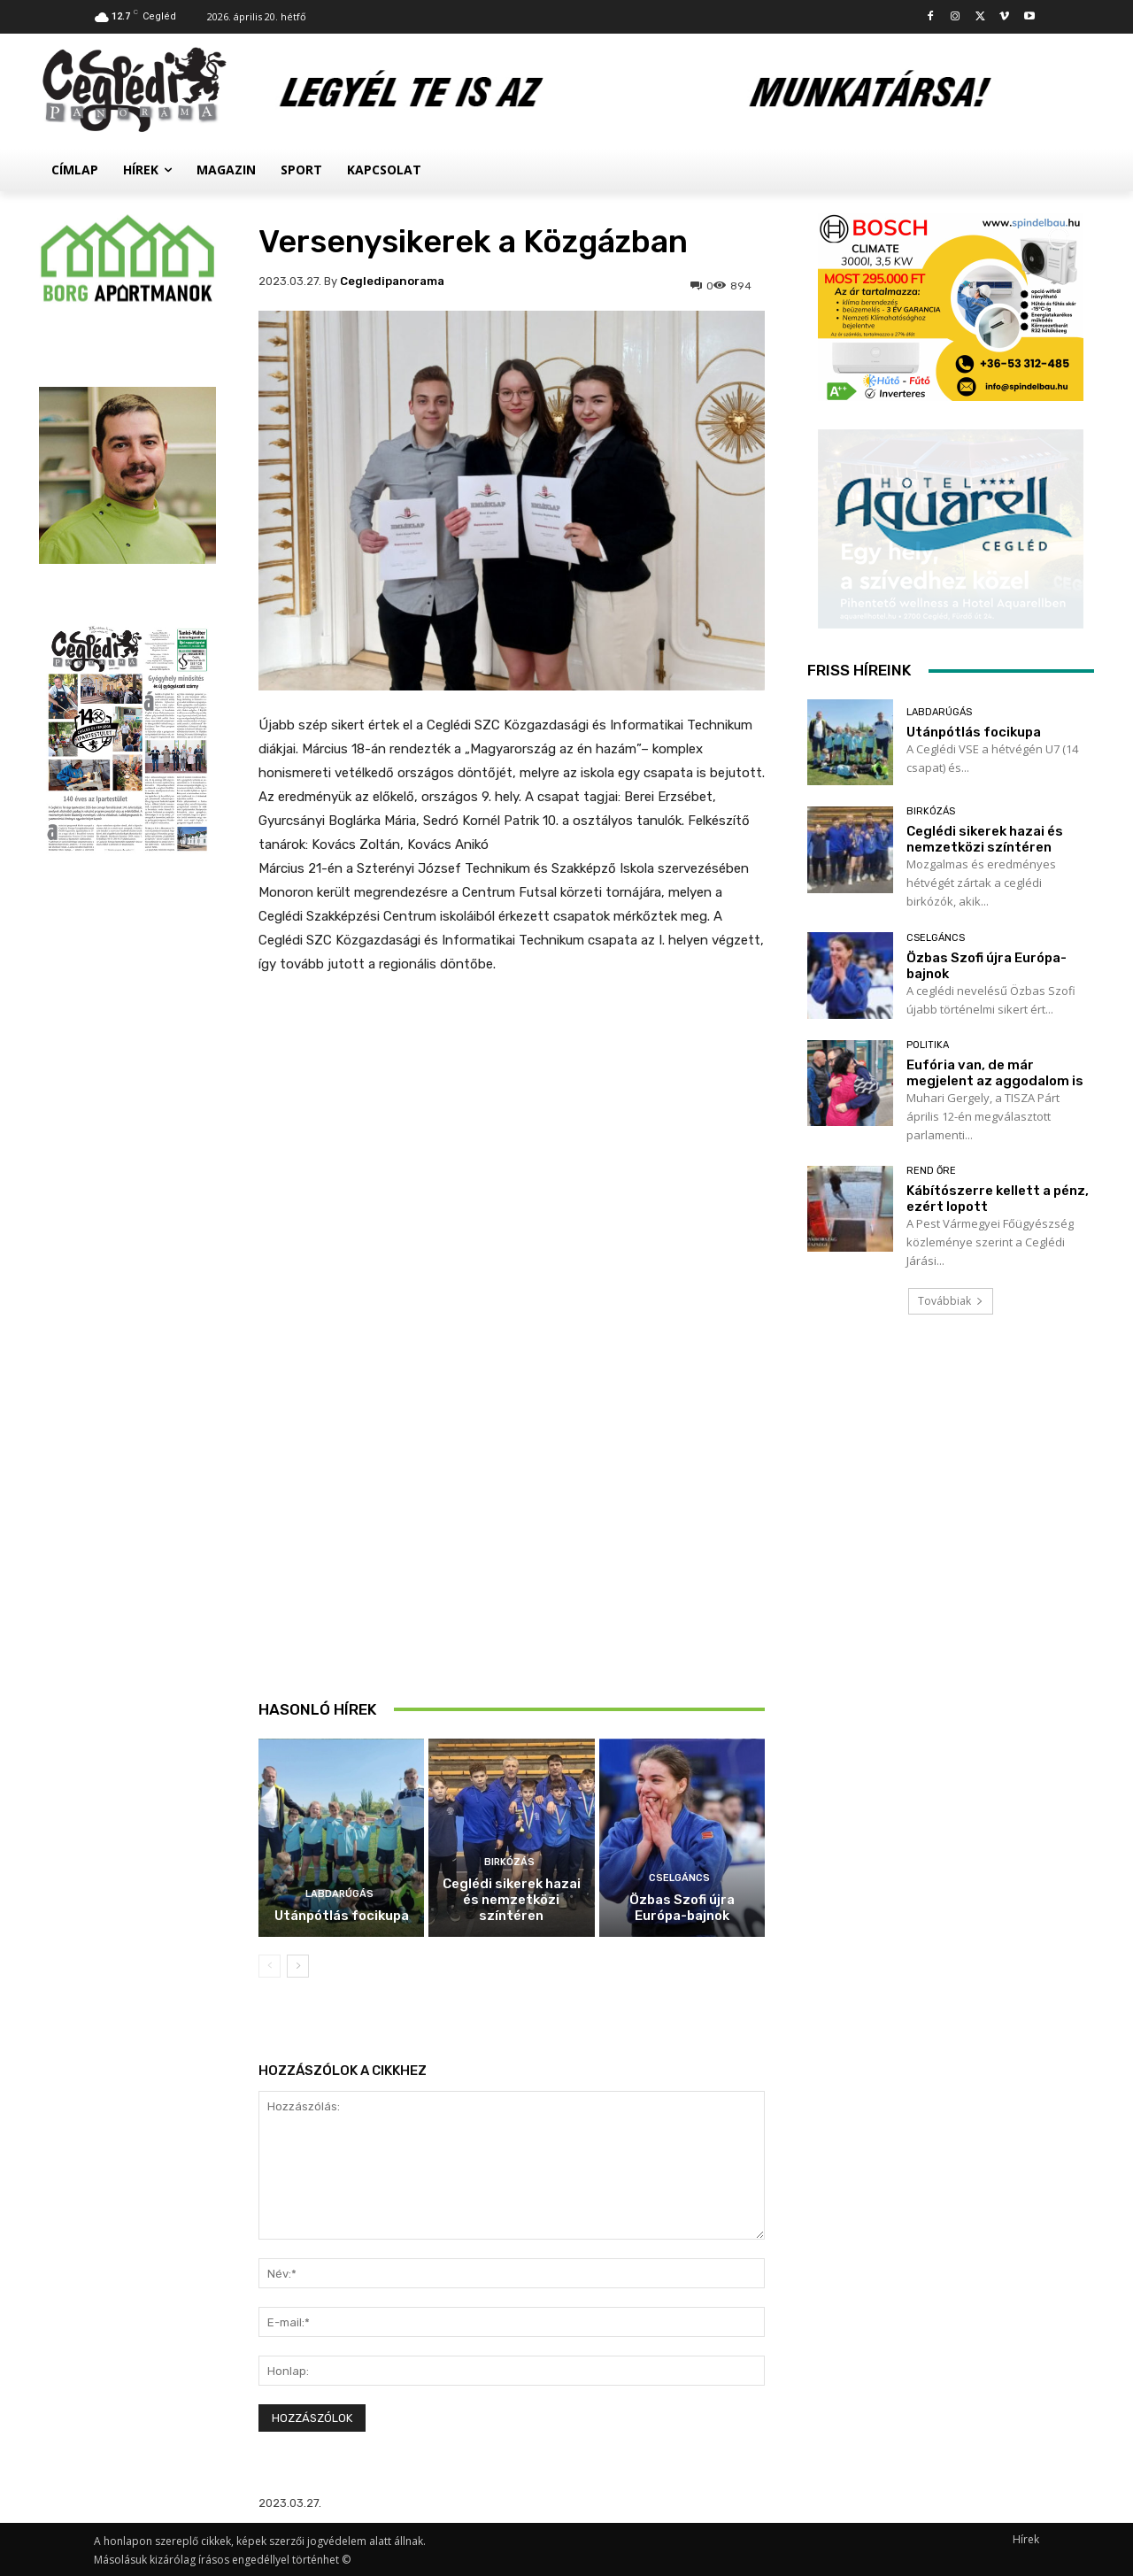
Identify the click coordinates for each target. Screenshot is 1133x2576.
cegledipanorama (392, 281)
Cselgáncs (679, 1878)
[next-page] (298, 1966)
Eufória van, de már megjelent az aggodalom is (994, 1073)
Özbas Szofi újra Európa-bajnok (682, 1908)
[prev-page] (269, 1966)
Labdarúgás (339, 1894)
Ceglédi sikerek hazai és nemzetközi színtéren (512, 1900)
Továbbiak (950, 1300)
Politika (927, 1045)
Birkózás (509, 1862)
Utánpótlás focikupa (341, 1916)
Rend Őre (931, 1171)
